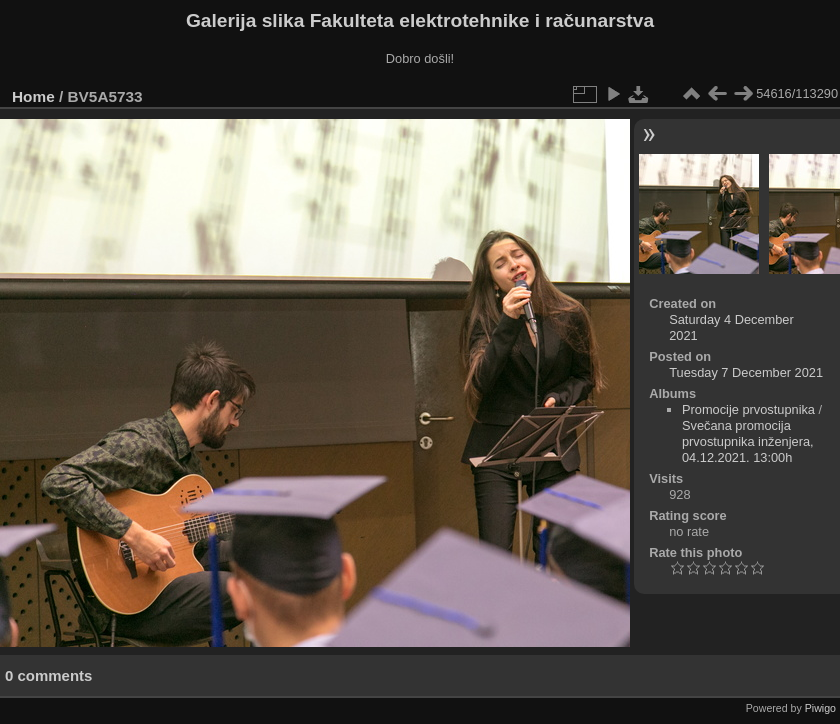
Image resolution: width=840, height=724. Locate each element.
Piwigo (820, 708)
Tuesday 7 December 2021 (746, 372)
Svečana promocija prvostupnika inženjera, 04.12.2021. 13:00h (748, 441)
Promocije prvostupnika (748, 409)
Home (33, 96)
